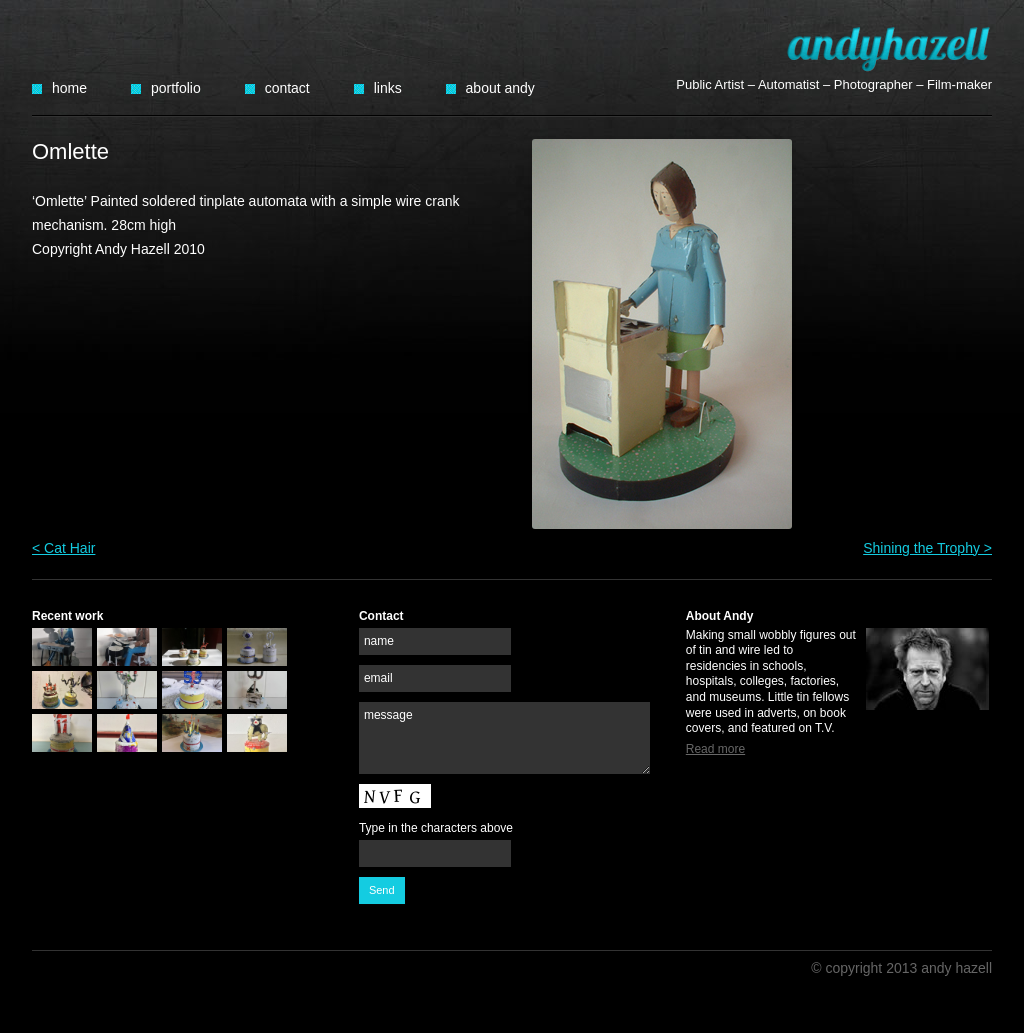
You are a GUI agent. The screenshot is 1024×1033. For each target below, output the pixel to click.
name (379, 641)
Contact (287, 88)
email (378, 678)
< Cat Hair (63, 548)
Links (388, 88)
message (388, 715)
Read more (715, 749)
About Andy (500, 88)
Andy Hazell (889, 48)
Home (69, 88)
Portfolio (176, 88)
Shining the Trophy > (927, 548)
